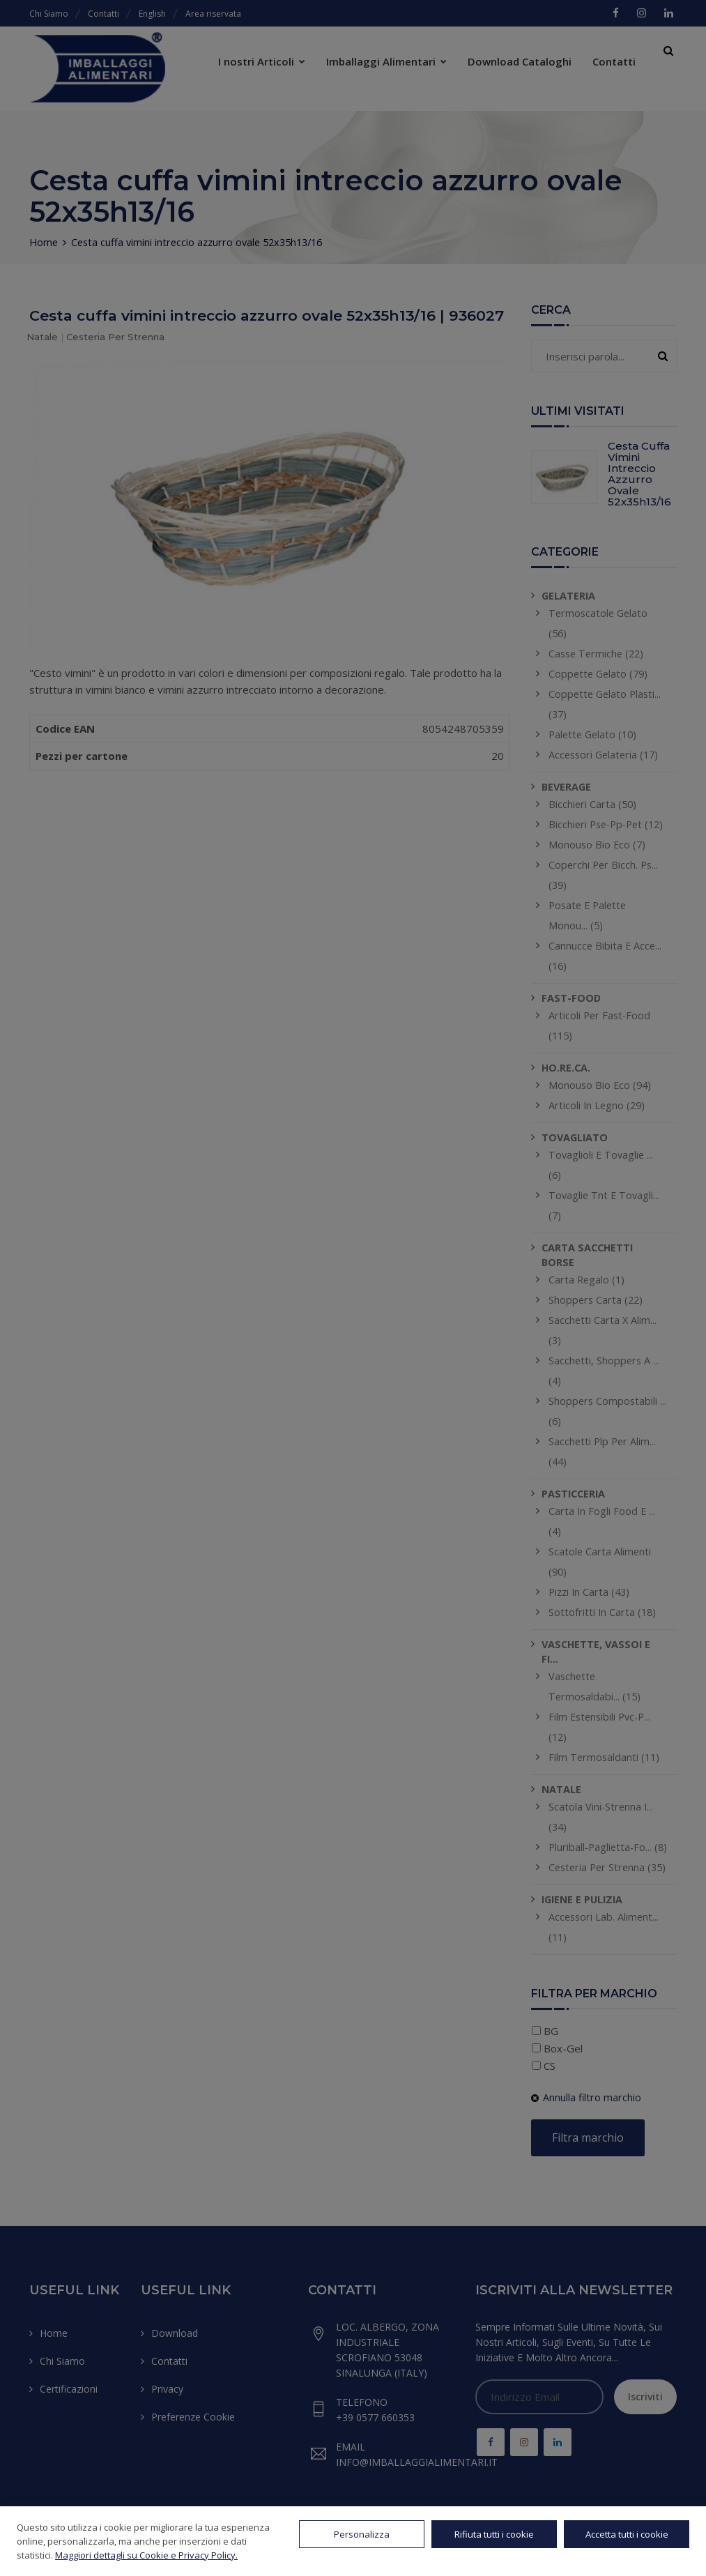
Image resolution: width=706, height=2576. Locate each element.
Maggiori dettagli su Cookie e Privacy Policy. (146, 2555)
